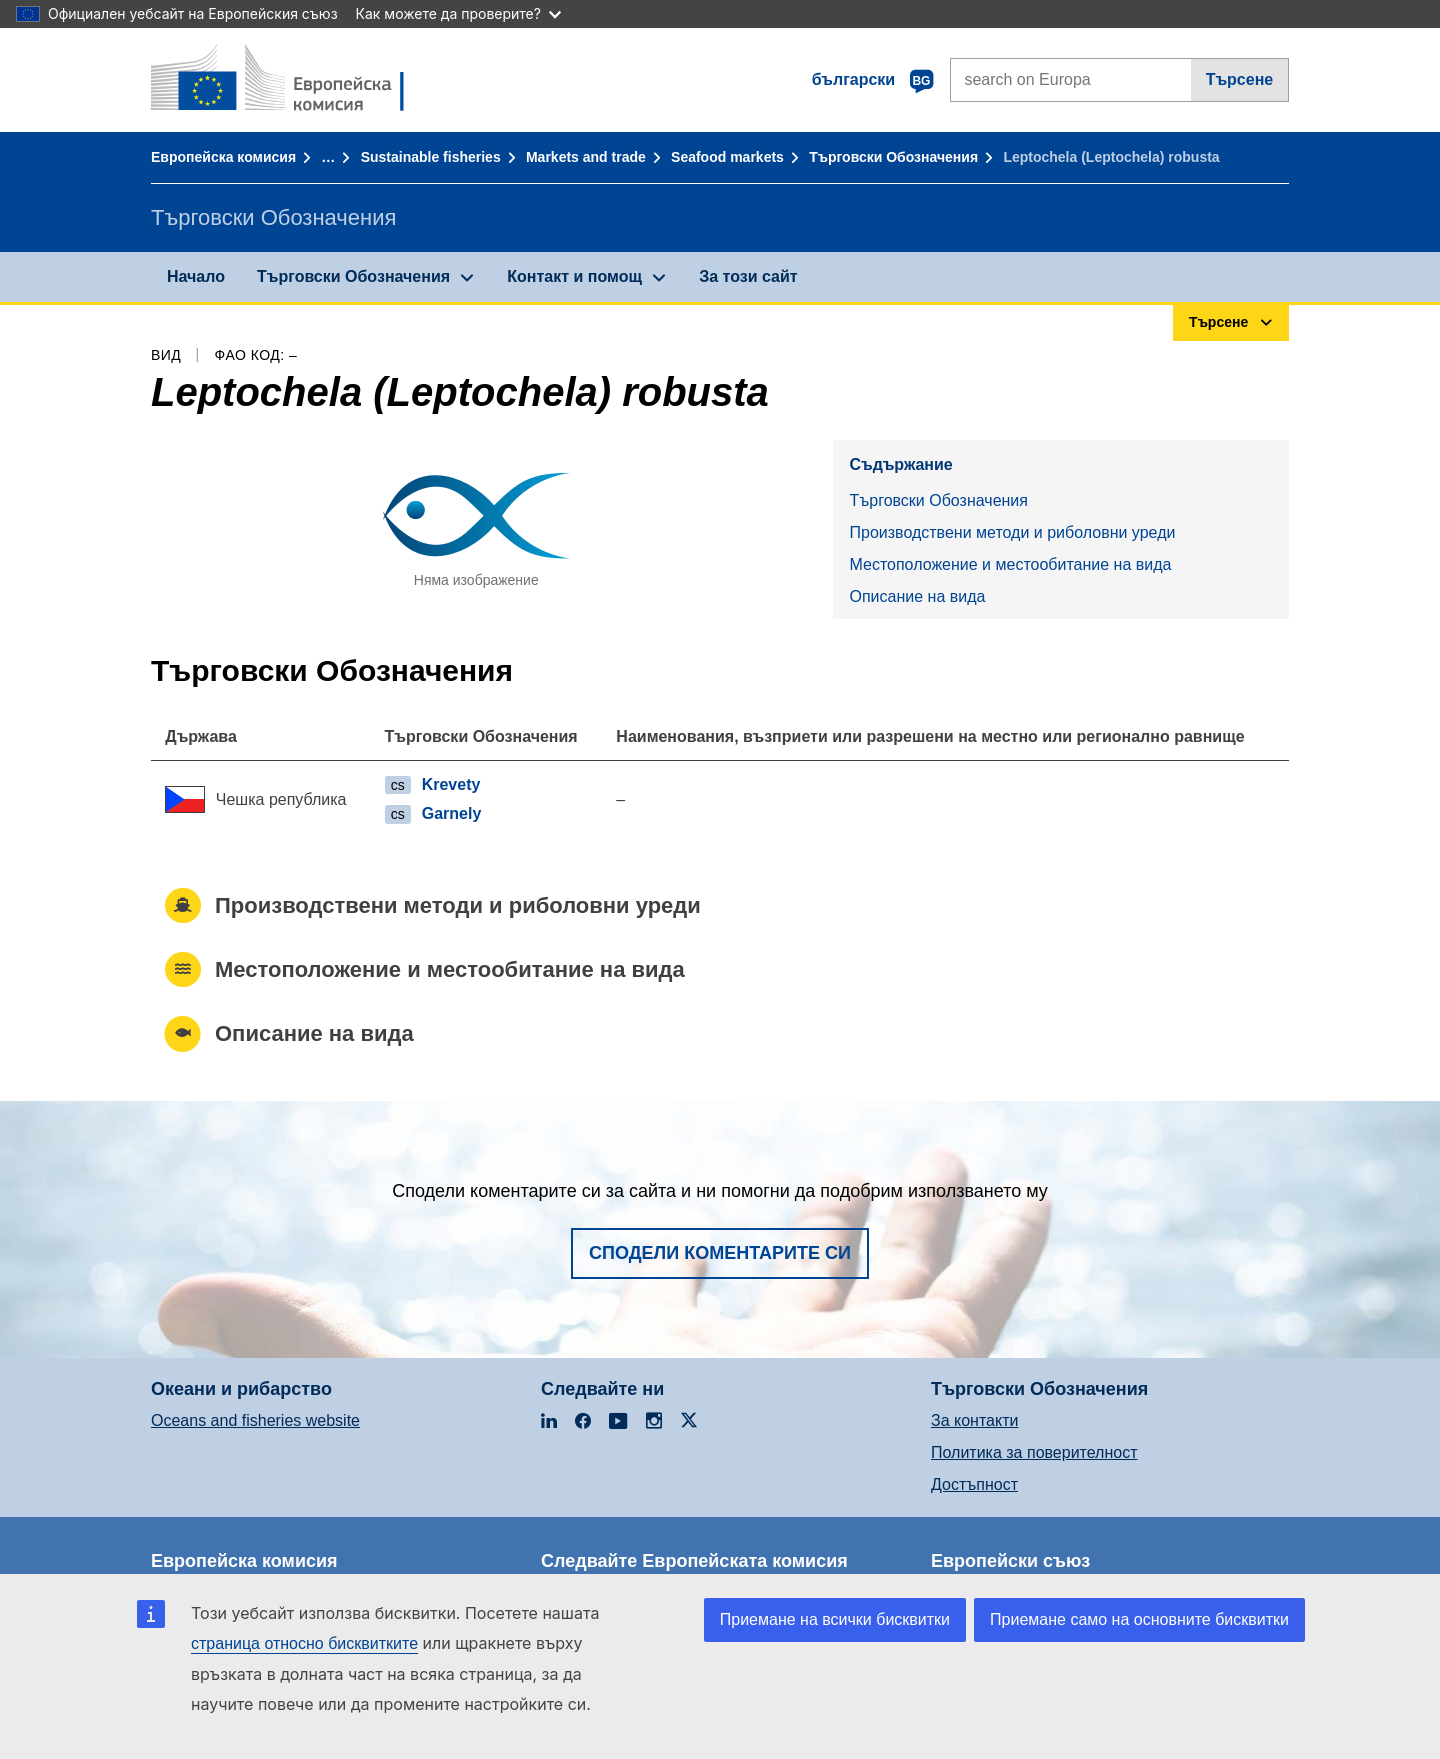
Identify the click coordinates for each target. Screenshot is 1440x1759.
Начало (196, 276)
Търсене (1240, 79)
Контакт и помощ (574, 276)
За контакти (974, 1420)
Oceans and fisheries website (255, 1420)
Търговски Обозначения (893, 157)
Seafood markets (727, 157)
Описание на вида (917, 596)
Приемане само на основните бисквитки (1139, 1619)
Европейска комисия (223, 157)
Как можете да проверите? (458, 13)
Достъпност (974, 1484)
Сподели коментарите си (720, 1253)
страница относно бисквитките (304, 1643)
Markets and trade (586, 157)
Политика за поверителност (1034, 1452)
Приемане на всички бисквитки (835, 1619)
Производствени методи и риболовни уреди (1012, 532)
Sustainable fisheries (431, 157)
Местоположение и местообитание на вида (1010, 564)
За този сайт (748, 276)
